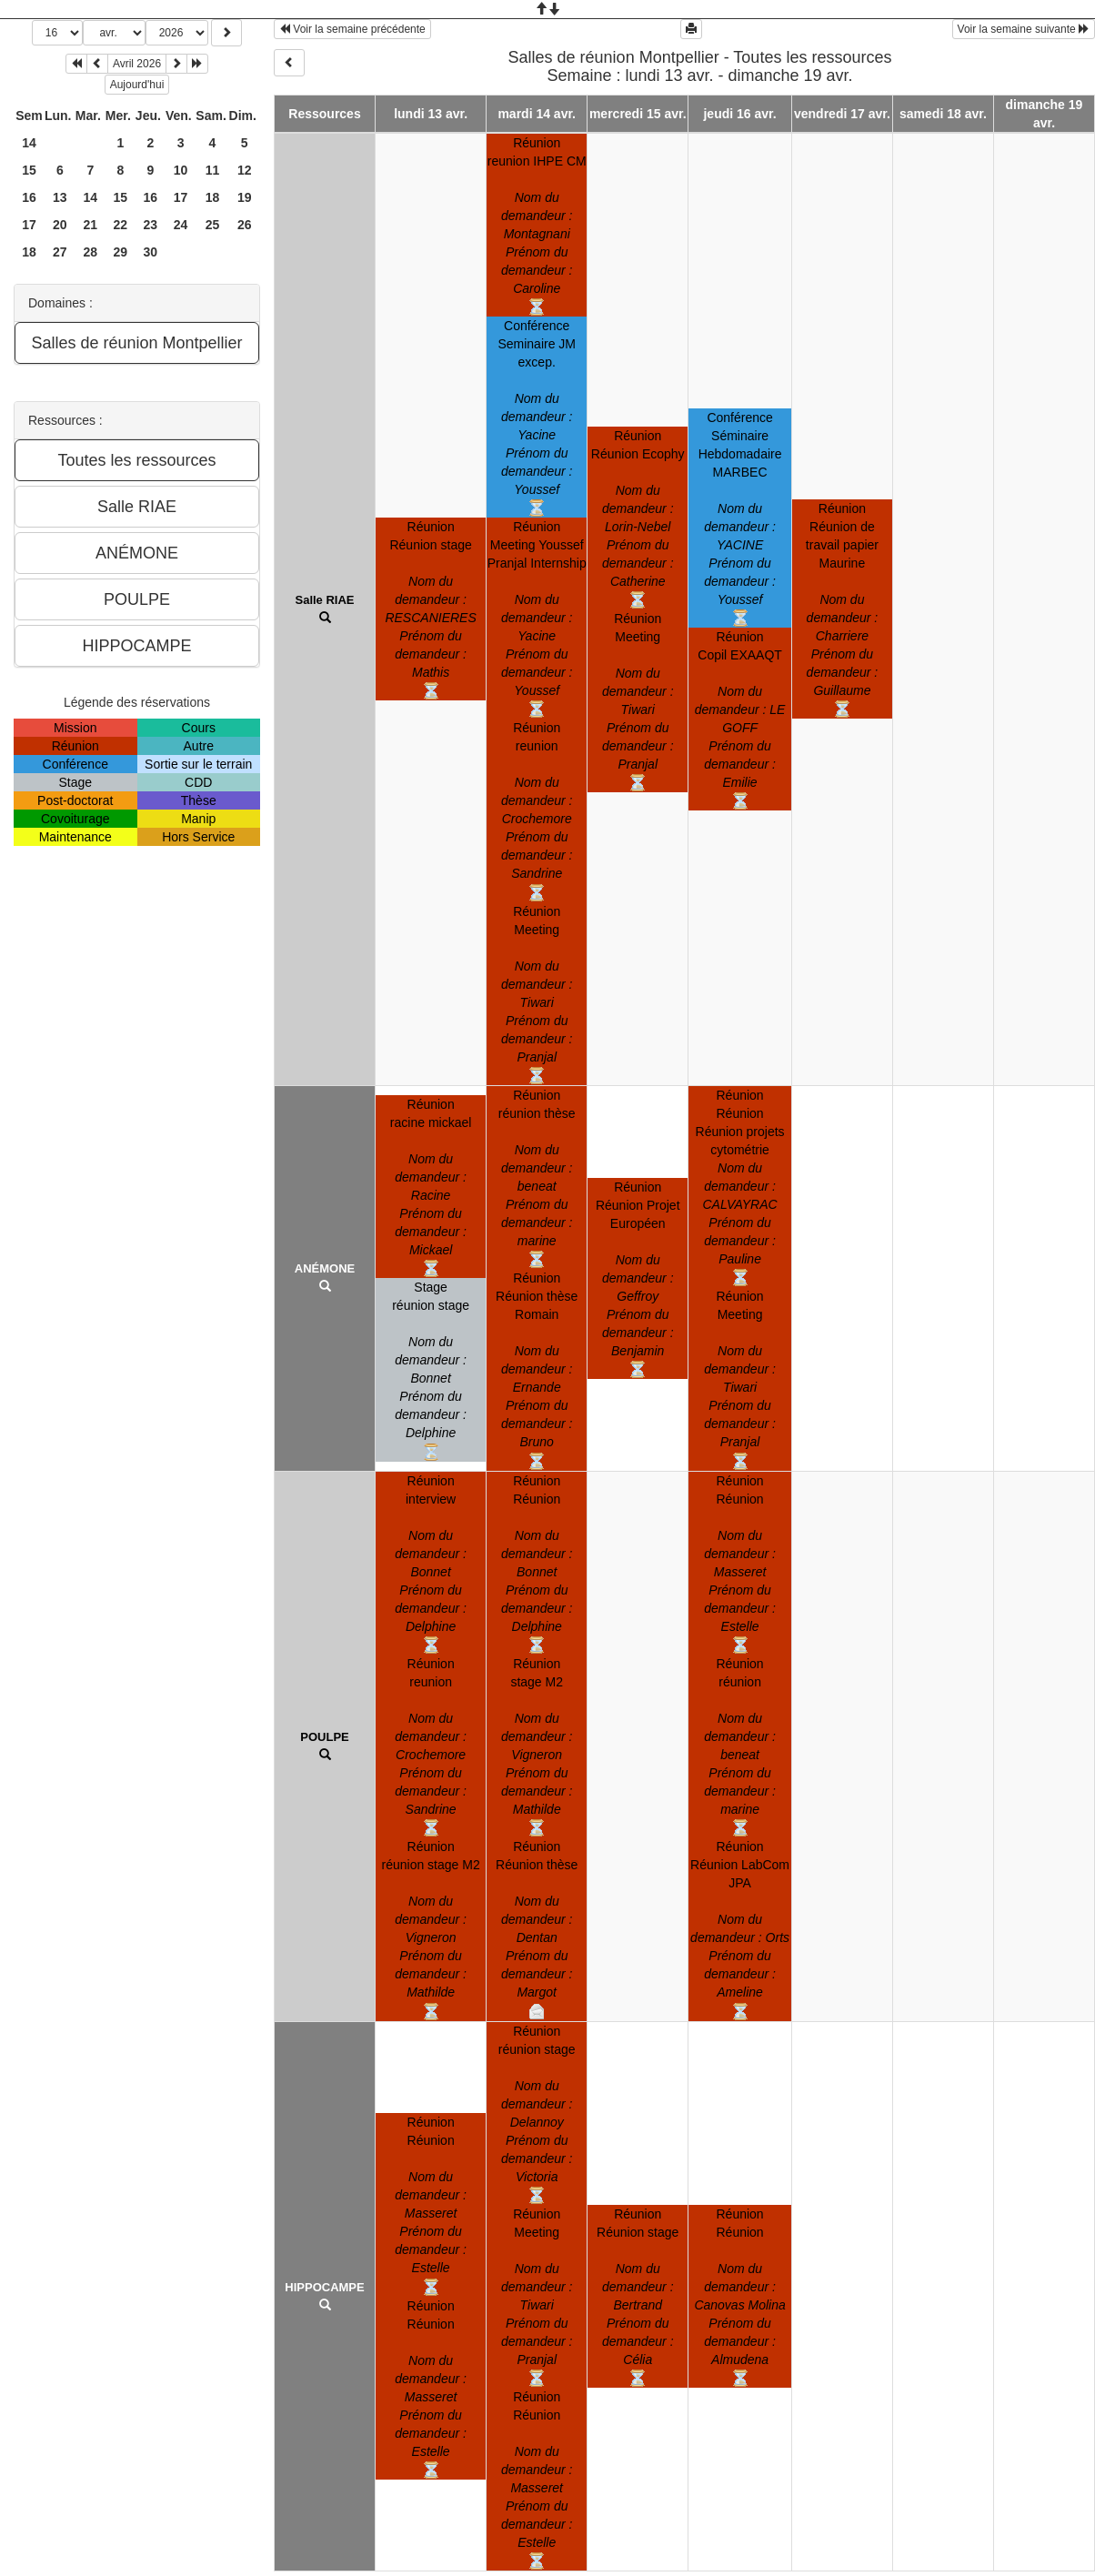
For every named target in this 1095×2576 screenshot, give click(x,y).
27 (60, 252)
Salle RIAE (324, 600)
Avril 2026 (137, 63)
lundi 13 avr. (430, 113)
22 (121, 224)
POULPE (324, 1737)
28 (91, 252)
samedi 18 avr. (943, 113)
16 (29, 197)
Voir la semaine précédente (352, 29)
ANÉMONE (325, 1268)
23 (151, 224)
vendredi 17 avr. (842, 113)
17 (181, 197)
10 (181, 170)
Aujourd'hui (137, 84)
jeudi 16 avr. (739, 113)
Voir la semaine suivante (1024, 29)
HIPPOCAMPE (324, 2287)
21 (91, 224)
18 (213, 197)
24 (181, 224)
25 (213, 224)
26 (244, 224)
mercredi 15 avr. (638, 113)
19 (244, 197)
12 (244, 170)
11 (213, 170)
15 (29, 170)
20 (60, 224)
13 (60, 197)
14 (29, 143)
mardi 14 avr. (536, 113)
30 (151, 252)
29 (121, 252)
